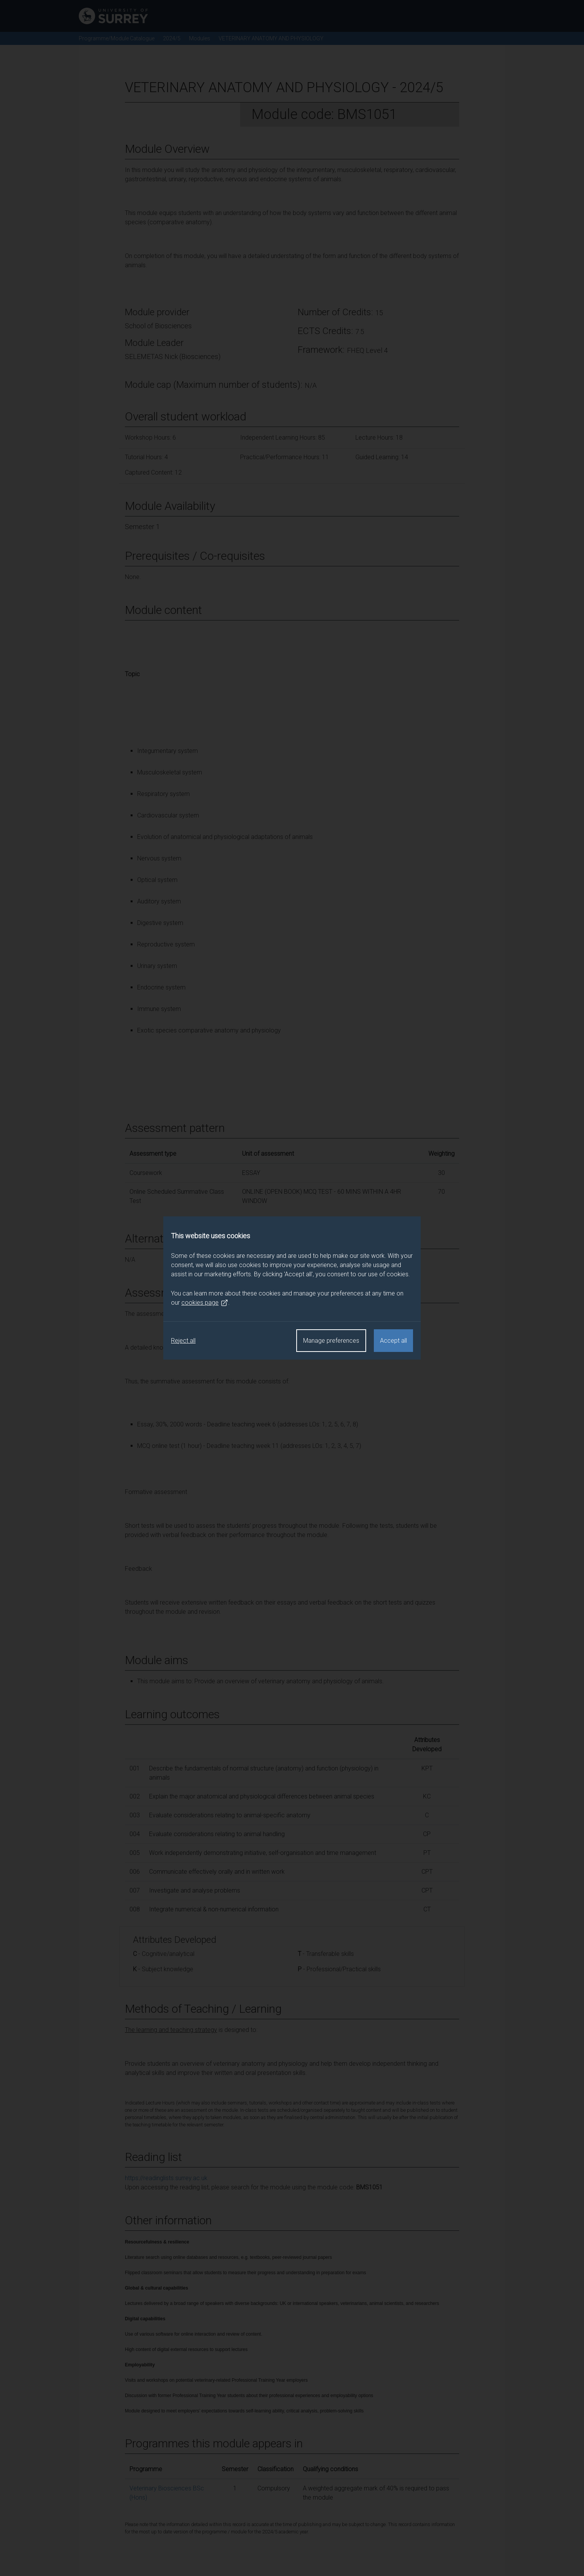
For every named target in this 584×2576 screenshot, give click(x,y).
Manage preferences (331, 1340)
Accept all (393, 1340)
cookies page (204, 1303)
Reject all (183, 1340)
